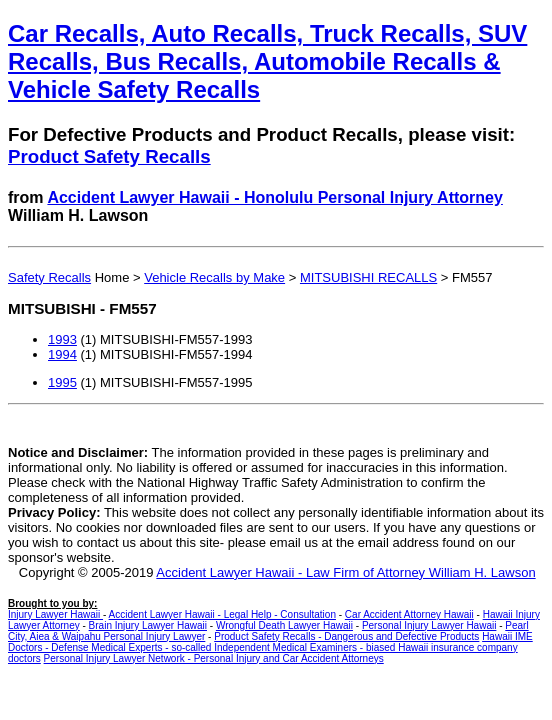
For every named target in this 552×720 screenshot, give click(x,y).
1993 (62, 339)
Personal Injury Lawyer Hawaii (429, 625)
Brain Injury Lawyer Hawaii (148, 625)
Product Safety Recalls (109, 156)
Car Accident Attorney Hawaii (409, 614)
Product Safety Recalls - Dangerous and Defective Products (346, 636)
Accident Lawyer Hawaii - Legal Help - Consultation (222, 614)
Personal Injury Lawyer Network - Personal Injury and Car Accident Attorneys (214, 658)
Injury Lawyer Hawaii (55, 614)
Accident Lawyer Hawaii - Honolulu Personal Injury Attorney (275, 197)
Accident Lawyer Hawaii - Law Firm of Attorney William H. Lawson (345, 572)
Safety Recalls (49, 277)
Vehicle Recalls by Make (214, 277)
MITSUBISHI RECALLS (368, 277)
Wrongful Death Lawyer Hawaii (284, 625)
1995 (62, 382)
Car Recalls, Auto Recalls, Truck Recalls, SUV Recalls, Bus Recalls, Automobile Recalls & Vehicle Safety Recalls (267, 61)
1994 (62, 354)
